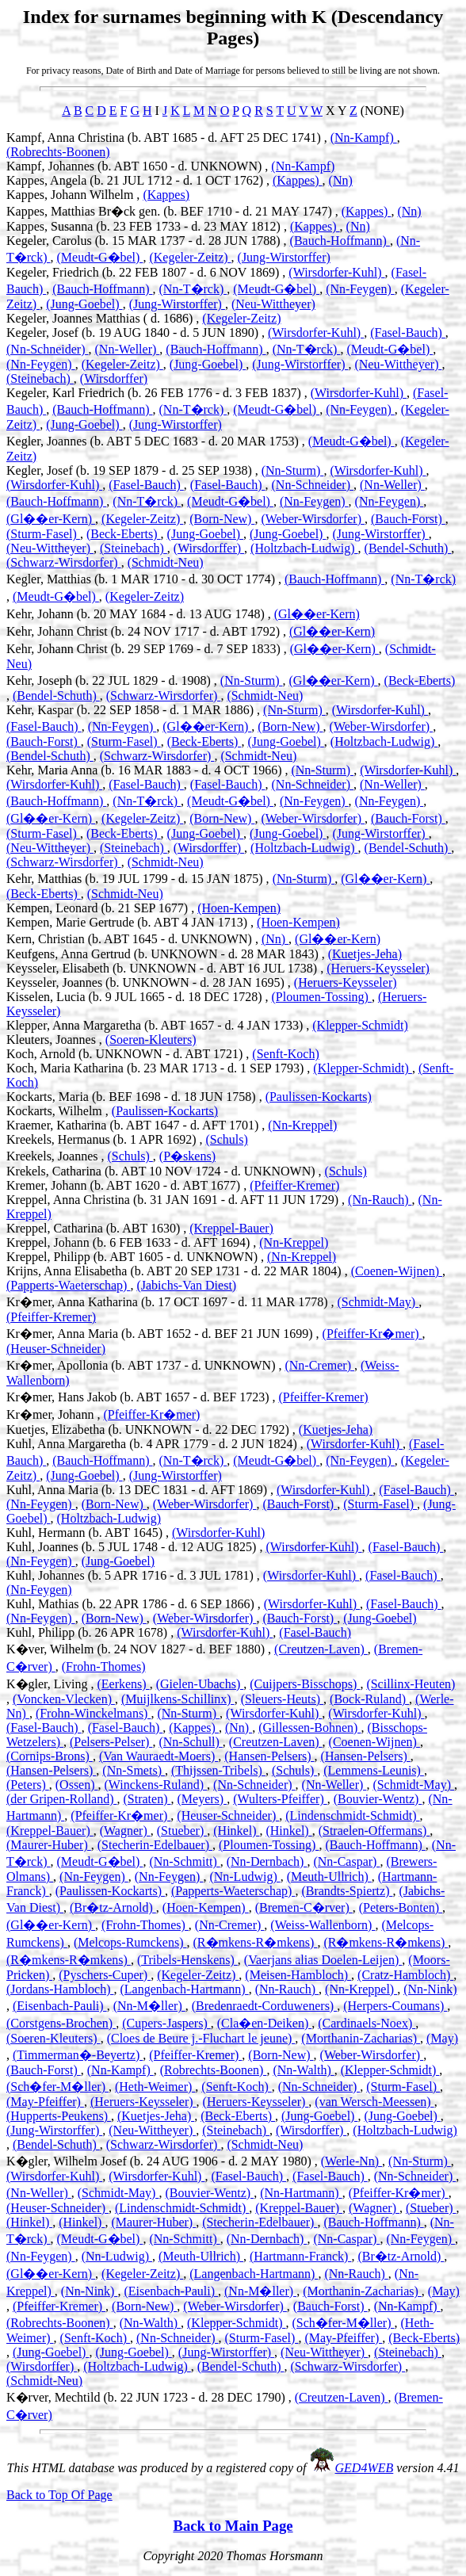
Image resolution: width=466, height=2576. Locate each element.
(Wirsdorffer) (113, 378)
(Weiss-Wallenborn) (322, 1925)
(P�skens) (187, 1156)
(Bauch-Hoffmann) (340, 240)
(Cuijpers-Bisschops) (305, 1684)
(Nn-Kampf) (363, 137)
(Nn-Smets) (133, 1770)
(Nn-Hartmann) (301, 2193)
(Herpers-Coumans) (395, 2005)
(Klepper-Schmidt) (360, 1025)
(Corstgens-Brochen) (61, 2023)
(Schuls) (227, 1139)
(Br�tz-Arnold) (113, 1907)
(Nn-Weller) (127, 349)
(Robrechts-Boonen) (58, 152)
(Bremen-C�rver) (304, 1907)
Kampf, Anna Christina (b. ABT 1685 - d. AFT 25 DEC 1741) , (168, 137)
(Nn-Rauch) (379, 1199)
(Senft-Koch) (285, 1054)
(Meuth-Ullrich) (329, 1876)
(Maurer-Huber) (48, 1845)
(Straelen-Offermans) (374, 1830)
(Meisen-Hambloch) (298, 1975)
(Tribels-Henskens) (187, 1959)
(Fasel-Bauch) (407, 332)
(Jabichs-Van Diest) (186, 1285)
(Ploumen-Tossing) (321, 996)
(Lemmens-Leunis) (373, 1770)
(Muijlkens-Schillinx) (178, 1699)
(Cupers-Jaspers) (166, 2023)
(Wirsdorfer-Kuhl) (336, 272)
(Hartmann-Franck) (300, 2256)
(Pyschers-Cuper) (105, 1975)
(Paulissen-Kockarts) (318, 1096)
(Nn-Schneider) (47, 349)
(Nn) (341, 180)
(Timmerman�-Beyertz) (78, 2055)
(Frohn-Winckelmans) (93, 1713)
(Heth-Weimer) (155, 2086)
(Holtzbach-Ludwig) (304, 548)
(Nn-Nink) (430, 1989)
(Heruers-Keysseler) (378, 968)
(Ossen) (76, 1784)
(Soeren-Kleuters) (151, 1039)
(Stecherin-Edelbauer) (154, 1845)
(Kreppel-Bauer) (231, 1228)
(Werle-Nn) (351, 2161)
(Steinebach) (40, 378)
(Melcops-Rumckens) (130, 1942)
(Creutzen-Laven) (321, 1649)
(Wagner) (125, 1830)
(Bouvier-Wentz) (378, 1799)
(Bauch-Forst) (408, 519)
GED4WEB (364, 2468)
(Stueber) (182, 1830)
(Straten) (147, 1799)
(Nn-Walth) (303, 2070)
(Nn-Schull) (190, 1742)
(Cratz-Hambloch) (405, 1975)
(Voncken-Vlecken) (64, 1699)
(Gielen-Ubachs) (200, 1684)
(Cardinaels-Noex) (366, 2023)
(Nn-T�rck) (193, 289)
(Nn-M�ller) (149, 2005)
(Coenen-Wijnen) (396, 1271)
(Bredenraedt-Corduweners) (264, 2005)
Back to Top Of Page (59, 2494)
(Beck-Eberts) (123, 534)
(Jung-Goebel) (84, 304)
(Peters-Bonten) (400, 1907)
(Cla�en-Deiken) (264, 2023)
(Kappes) (298, 180)
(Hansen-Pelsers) (269, 1756)
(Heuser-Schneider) (55, 1348)
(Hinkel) (236, 1830)
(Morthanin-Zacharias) (360, 2038)
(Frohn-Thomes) (104, 1666)
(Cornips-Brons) (49, 1756)
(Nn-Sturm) (293, 470)
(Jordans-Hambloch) (60, 1989)
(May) (442, 2038)
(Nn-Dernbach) (267, 1861)
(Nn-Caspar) (346, 1861)
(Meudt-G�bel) (100, 257)
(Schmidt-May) (378, 1302)
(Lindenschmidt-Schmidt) (352, 1815)
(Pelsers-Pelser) (111, 1742)
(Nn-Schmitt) (184, 1861)
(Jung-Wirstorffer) (284, 257)
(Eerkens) (123, 1684)
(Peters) (27, 1784)
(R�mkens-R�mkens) (255, 1942)
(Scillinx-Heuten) (410, 1684)
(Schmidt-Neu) (166, 562)
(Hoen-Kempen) (239, 908)
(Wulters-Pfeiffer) (280, 1799)
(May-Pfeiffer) (45, 2101)
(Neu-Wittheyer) (273, 304)
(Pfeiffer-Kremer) (294, 1185)
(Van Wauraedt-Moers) (158, 1756)
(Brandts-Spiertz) (346, 1891)
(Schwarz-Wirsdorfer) (63, 562)
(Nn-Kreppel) (302, 1125)
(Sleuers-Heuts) (282, 1699)
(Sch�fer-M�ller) (57, 2086)
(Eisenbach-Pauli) (60, 2005)
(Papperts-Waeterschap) (68, 1285)
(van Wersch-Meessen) (374, 2101)
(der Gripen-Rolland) (61, 1799)
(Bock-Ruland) (369, 1699)
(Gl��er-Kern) (50, 519)
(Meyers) (202, 1799)
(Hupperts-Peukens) (58, 2116)
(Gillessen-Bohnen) (309, 1727)
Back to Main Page (232, 2525)
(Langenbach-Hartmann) (184, 1989)
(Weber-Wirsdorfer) (313, 519)
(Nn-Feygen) (360, 289)
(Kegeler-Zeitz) (190, 257)
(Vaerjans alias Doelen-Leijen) (323, 1959)
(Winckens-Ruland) (156, 1784)
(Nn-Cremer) (319, 1365)
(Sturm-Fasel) (43, 534)
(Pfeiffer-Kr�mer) (372, 1333)
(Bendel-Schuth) (408, 548)
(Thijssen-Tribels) (218, 1770)
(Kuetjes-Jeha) (365, 954)
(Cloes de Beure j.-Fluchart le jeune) (201, 2038)
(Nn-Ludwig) (244, 1876)
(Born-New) (221, 519)
